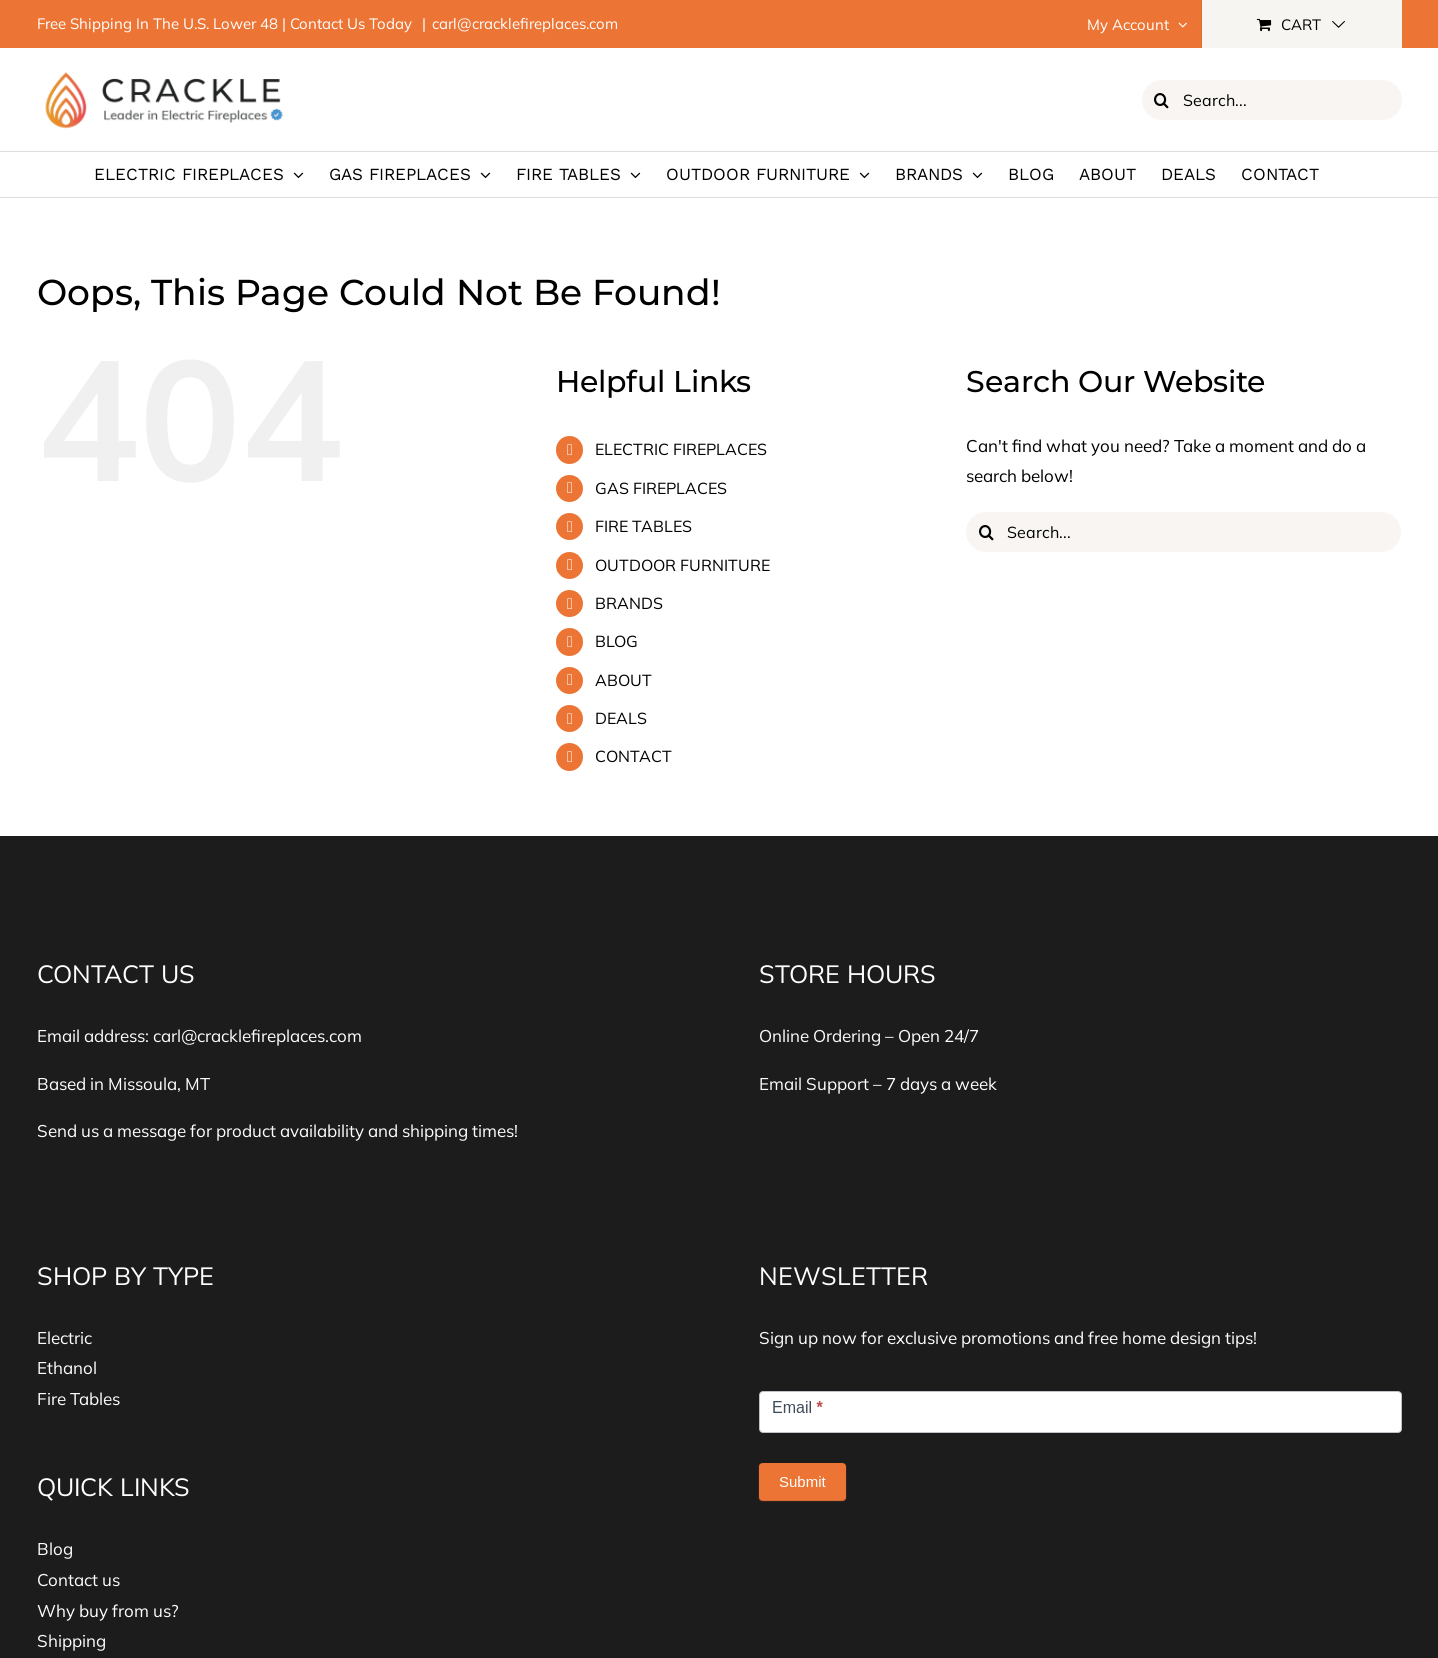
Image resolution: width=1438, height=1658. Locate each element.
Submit (802, 1481)
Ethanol (67, 1367)
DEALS (621, 718)
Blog (55, 1548)
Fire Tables (78, 1398)
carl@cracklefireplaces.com (525, 23)
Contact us (78, 1579)
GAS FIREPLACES (661, 488)
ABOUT (623, 680)
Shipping (71, 1640)
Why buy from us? (108, 1610)
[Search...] (1272, 100)
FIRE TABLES (643, 526)
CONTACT (633, 756)
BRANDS (629, 603)
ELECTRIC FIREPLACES (681, 449)
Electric (64, 1337)
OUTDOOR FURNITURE (682, 565)
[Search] (1162, 100)
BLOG (616, 641)
